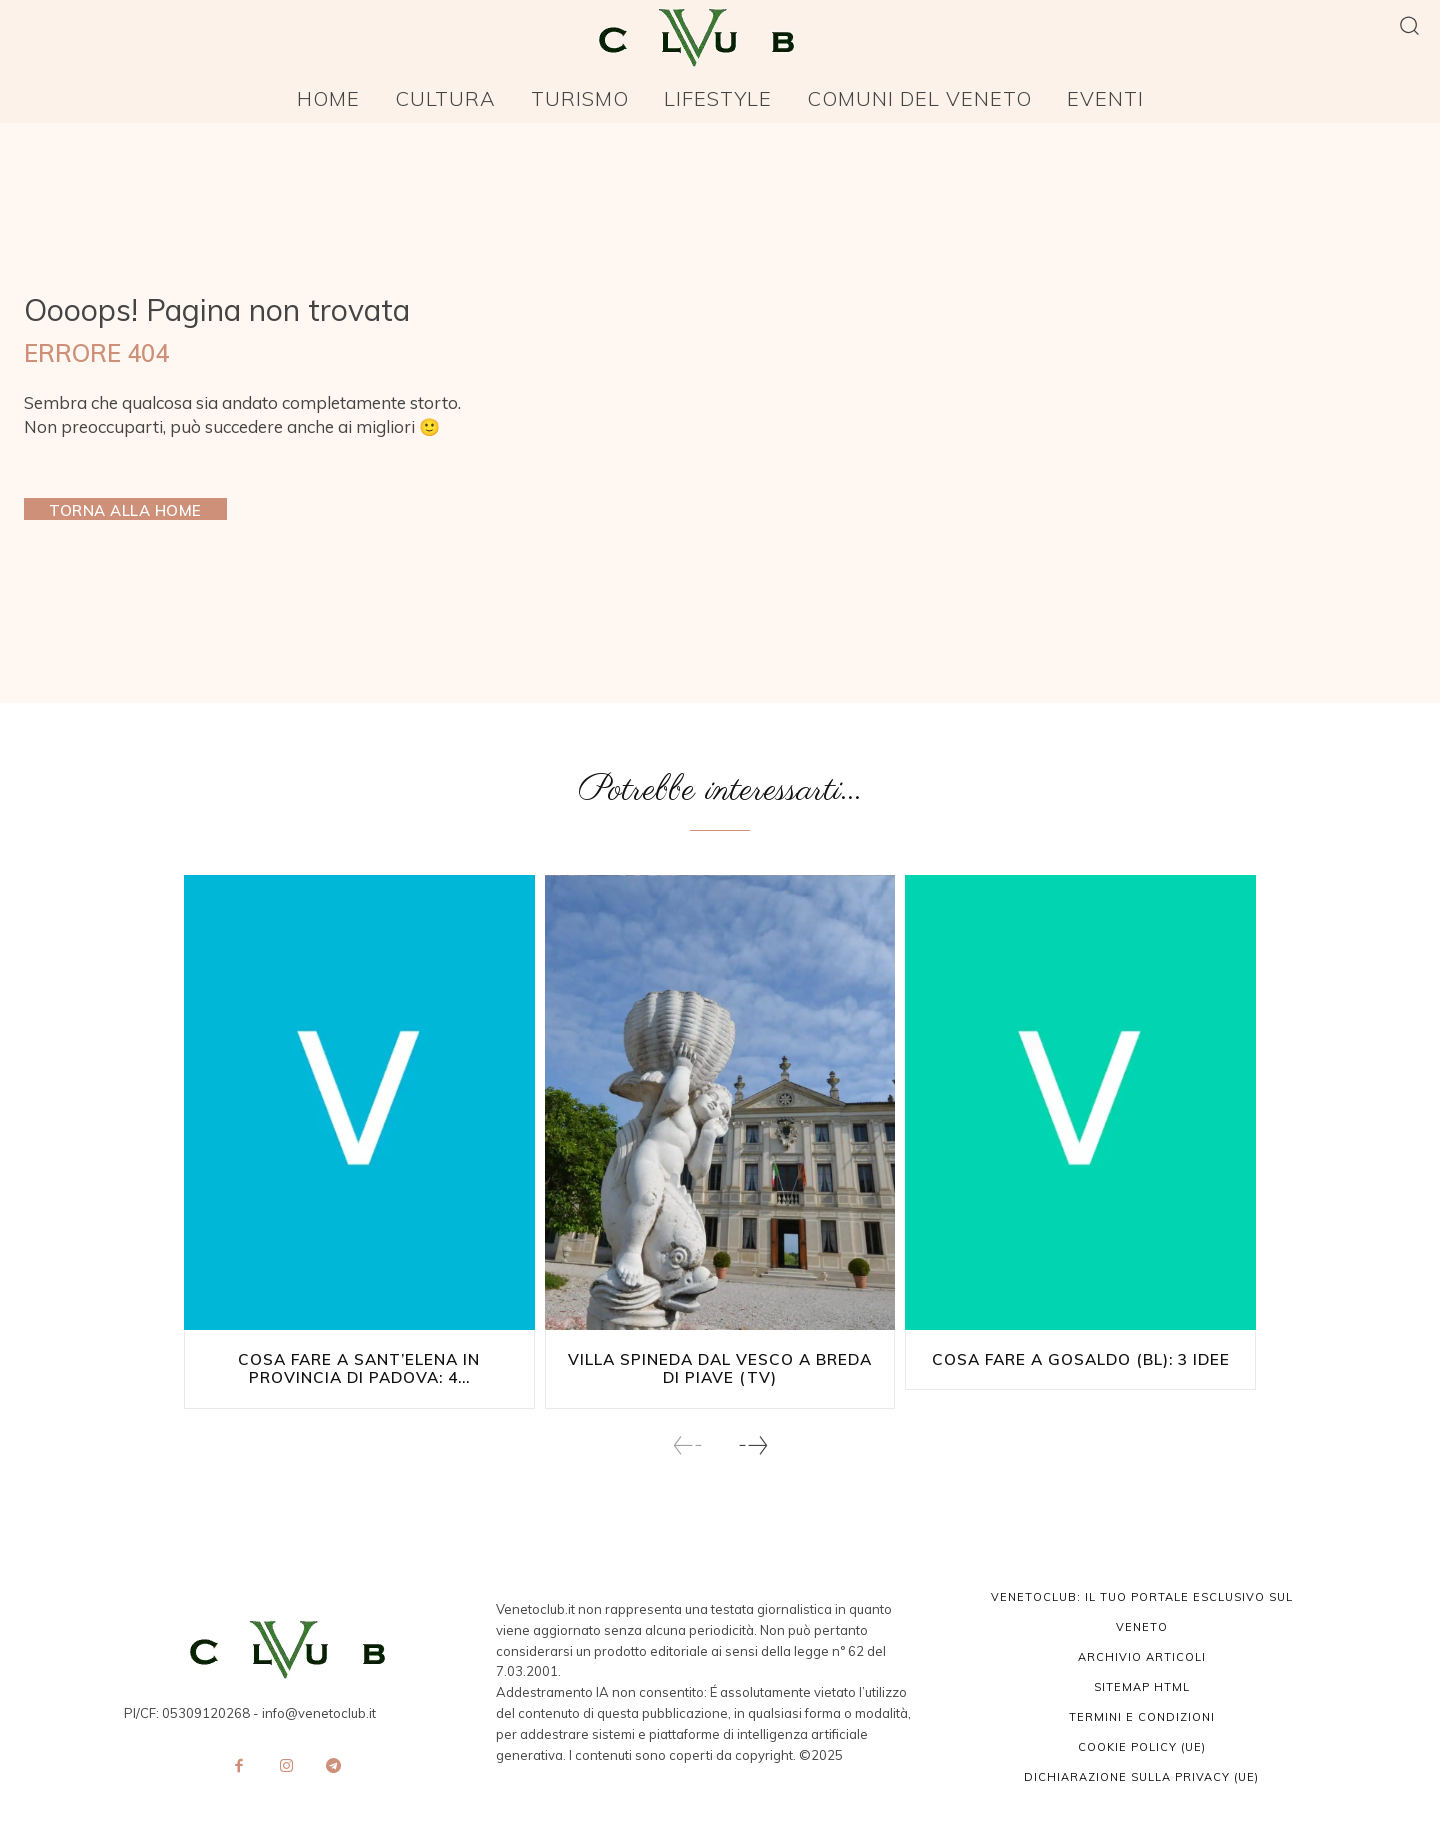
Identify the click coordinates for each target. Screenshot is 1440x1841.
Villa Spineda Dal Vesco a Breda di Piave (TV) (719, 1368)
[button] (1409, 24)
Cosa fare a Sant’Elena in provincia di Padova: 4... (359, 1368)
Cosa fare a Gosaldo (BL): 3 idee (1080, 1359)
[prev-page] (688, 1444)
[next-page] (752, 1444)
